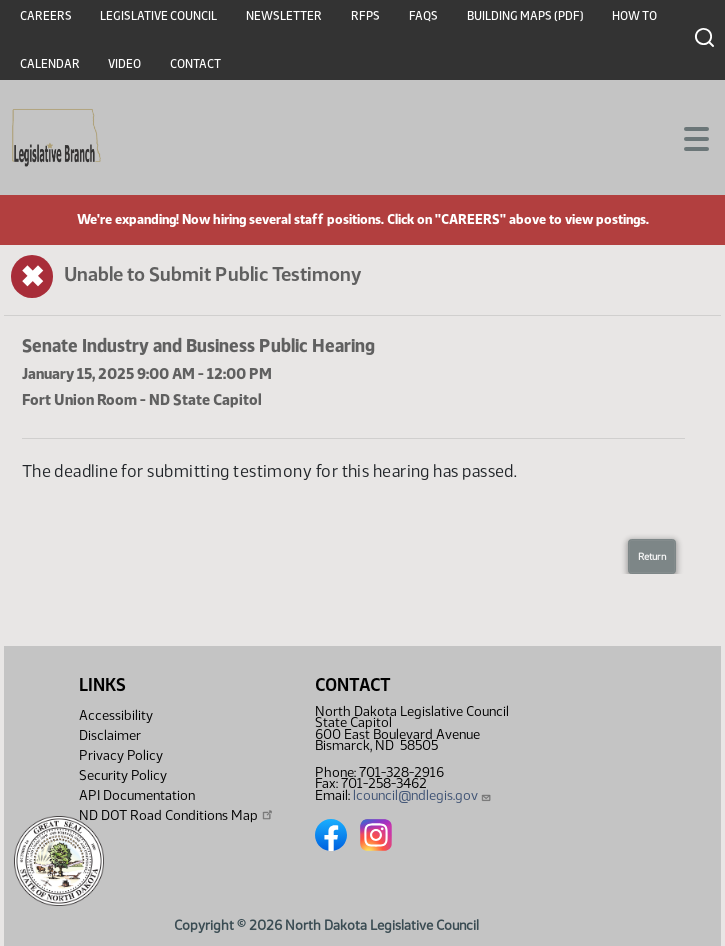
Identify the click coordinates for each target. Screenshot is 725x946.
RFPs (365, 16)
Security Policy (123, 775)
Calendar (50, 64)
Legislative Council (158, 16)
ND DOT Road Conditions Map (177, 815)
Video (124, 64)
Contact (195, 64)
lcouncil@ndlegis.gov (422, 795)
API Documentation (137, 795)
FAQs (423, 16)
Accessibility (116, 715)
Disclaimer (110, 735)
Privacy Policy (121, 755)
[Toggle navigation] (686, 137)
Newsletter (284, 16)
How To (634, 16)
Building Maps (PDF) (525, 16)
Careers (46, 16)
